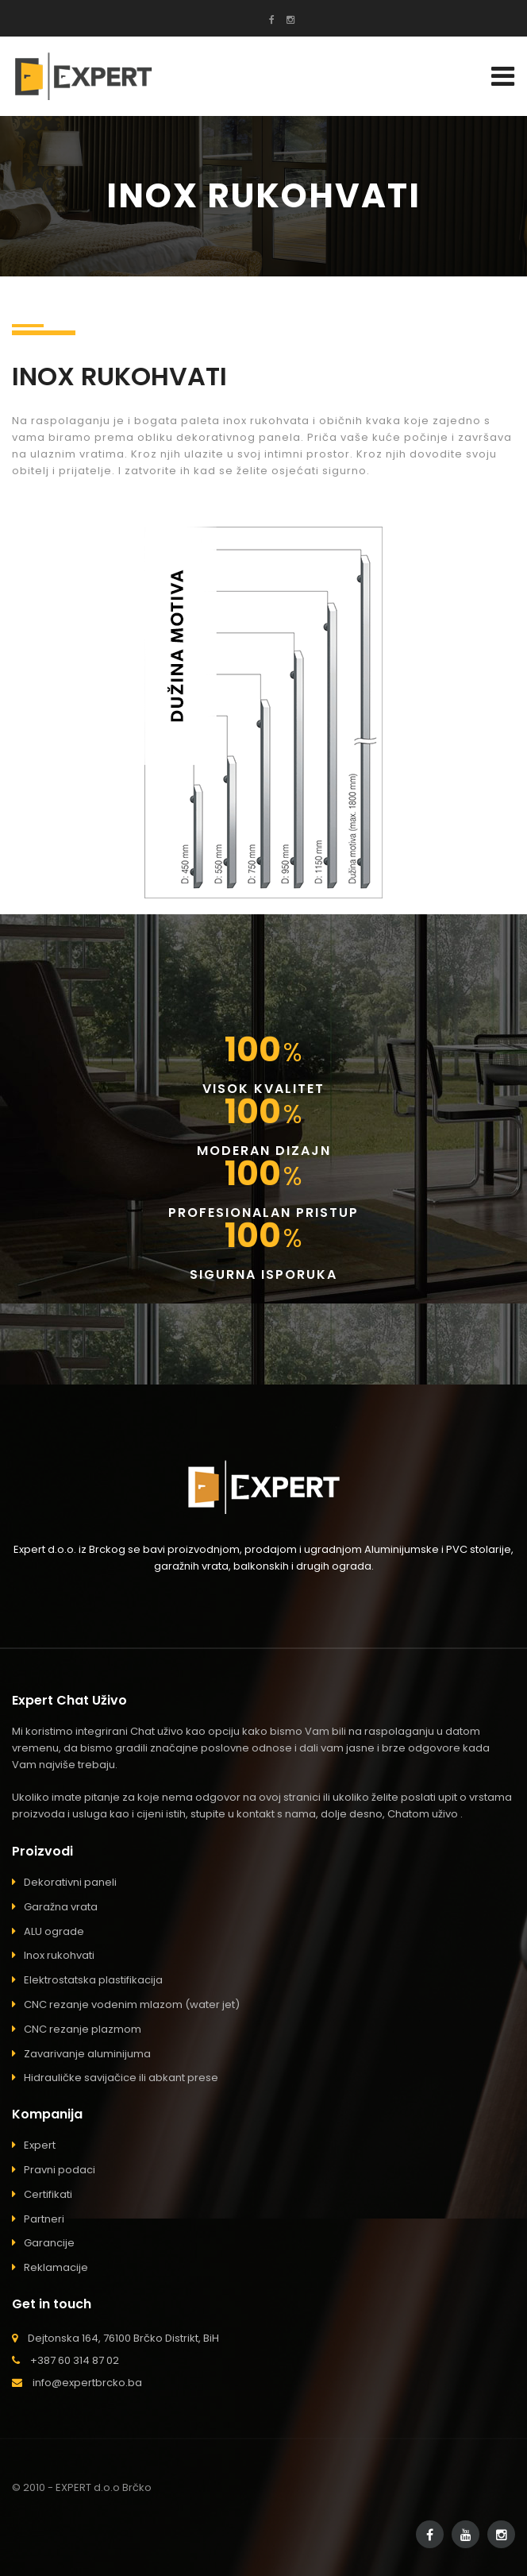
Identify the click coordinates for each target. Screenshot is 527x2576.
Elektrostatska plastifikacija (93, 1979)
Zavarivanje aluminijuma (87, 2053)
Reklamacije (56, 2267)
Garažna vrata (61, 1906)
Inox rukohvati (59, 1955)
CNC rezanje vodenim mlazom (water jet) (132, 2004)
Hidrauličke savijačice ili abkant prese (121, 2077)
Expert (40, 2145)
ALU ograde (54, 1931)
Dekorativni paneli (70, 1882)
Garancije (49, 2242)
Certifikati (48, 2194)
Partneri (44, 2218)
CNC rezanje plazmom (82, 2029)
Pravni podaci (59, 2169)
